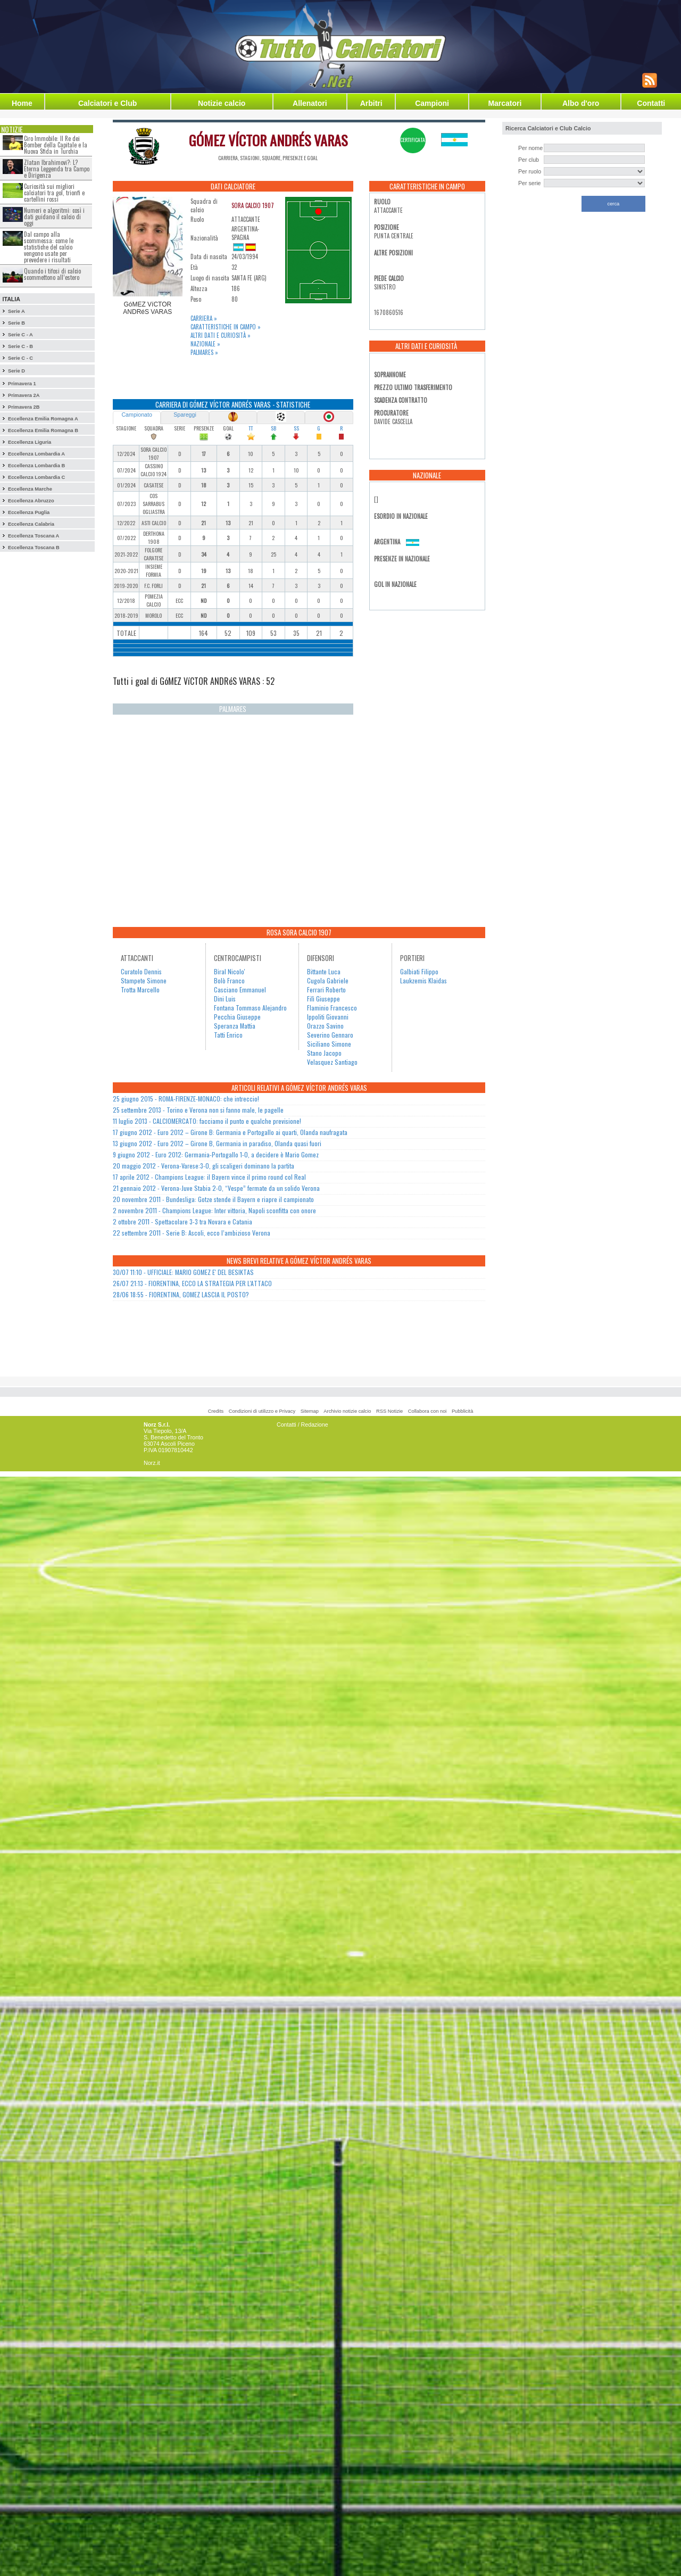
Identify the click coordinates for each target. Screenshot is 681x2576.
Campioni (432, 103)
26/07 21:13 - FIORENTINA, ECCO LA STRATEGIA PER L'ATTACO (192, 1283)
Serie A (16, 311)
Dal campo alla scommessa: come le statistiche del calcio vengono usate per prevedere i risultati (48, 247)
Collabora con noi (427, 1411)
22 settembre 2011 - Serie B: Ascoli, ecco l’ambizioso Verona (191, 1232)
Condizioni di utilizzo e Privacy (262, 1411)
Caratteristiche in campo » (225, 326)
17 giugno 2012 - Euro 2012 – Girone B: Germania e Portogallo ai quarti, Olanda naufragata (230, 1132)
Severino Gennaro (330, 1034)
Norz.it (152, 1463)
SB (273, 428)
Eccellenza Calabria (31, 524)
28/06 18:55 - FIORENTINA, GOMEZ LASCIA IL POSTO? (181, 1294)
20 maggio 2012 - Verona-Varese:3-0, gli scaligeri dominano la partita (203, 1165)
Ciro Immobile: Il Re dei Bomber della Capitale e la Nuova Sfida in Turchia (55, 144)
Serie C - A (20, 334)
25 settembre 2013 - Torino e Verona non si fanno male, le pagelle (198, 1109)
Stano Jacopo (324, 1052)
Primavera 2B (24, 407)
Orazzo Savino (325, 1025)
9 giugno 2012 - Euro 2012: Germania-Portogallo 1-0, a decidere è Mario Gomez (216, 1154)
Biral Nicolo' (229, 971)
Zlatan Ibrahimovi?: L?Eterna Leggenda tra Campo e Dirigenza (56, 168)
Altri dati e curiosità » (220, 335)
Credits (216, 1411)
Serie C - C (20, 358)
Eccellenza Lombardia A (36, 454)
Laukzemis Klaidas (423, 980)
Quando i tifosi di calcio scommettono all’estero (52, 274)
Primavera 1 (22, 383)
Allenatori (310, 103)
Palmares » (204, 352)
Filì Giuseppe (323, 998)
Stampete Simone (144, 980)
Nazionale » (205, 343)
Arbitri (371, 103)
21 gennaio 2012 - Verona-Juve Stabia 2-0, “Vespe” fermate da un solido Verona (216, 1187)
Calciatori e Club (107, 103)
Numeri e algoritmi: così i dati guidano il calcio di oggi (54, 216)
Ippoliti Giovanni (327, 1016)
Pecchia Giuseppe (237, 1016)
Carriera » (203, 318)
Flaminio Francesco (332, 1007)
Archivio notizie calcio (347, 1411)
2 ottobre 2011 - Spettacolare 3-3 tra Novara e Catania (182, 1221)
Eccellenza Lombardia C (36, 477)
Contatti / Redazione (302, 1424)
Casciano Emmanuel (240, 989)
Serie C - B (20, 346)
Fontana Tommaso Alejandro (250, 1007)
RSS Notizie (389, 1411)
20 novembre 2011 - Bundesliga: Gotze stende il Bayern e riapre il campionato (213, 1199)
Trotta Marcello (140, 989)
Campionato (136, 414)
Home (22, 103)
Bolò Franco (229, 980)
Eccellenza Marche (30, 489)
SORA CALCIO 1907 (252, 205)
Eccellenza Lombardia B (36, 465)
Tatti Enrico (228, 1034)
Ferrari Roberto (326, 989)
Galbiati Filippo (419, 971)
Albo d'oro (580, 103)
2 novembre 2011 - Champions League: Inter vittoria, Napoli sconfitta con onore (214, 1210)
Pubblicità (462, 1411)
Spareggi (184, 414)
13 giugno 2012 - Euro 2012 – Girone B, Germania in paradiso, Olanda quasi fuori (217, 1143)
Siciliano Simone (329, 1043)
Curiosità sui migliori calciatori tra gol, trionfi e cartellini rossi (54, 192)
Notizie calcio (221, 103)
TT (250, 428)
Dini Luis (225, 998)
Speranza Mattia (234, 1025)
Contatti (651, 103)
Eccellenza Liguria (29, 442)
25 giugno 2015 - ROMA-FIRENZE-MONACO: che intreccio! (186, 1098)
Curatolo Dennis (141, 971)
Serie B (16, 323)
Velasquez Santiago (332, 1061)
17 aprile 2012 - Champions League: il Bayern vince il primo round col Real (209, 1176)
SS (296, 428)
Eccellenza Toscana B (34, 547)
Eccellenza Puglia (28, 512)
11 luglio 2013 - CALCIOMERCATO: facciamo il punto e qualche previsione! (207, 1120)
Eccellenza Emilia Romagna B (43, 430)
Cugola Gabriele (327, 980)
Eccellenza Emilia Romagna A (43, 418)
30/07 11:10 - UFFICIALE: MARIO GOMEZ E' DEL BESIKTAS (183, 1272)
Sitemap (310, 1411)
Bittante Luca (323, 971)
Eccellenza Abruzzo (31, 500)
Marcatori (504, 103)
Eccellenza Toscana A (33, 536)
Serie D (16, 371)
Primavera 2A (24, 395)
